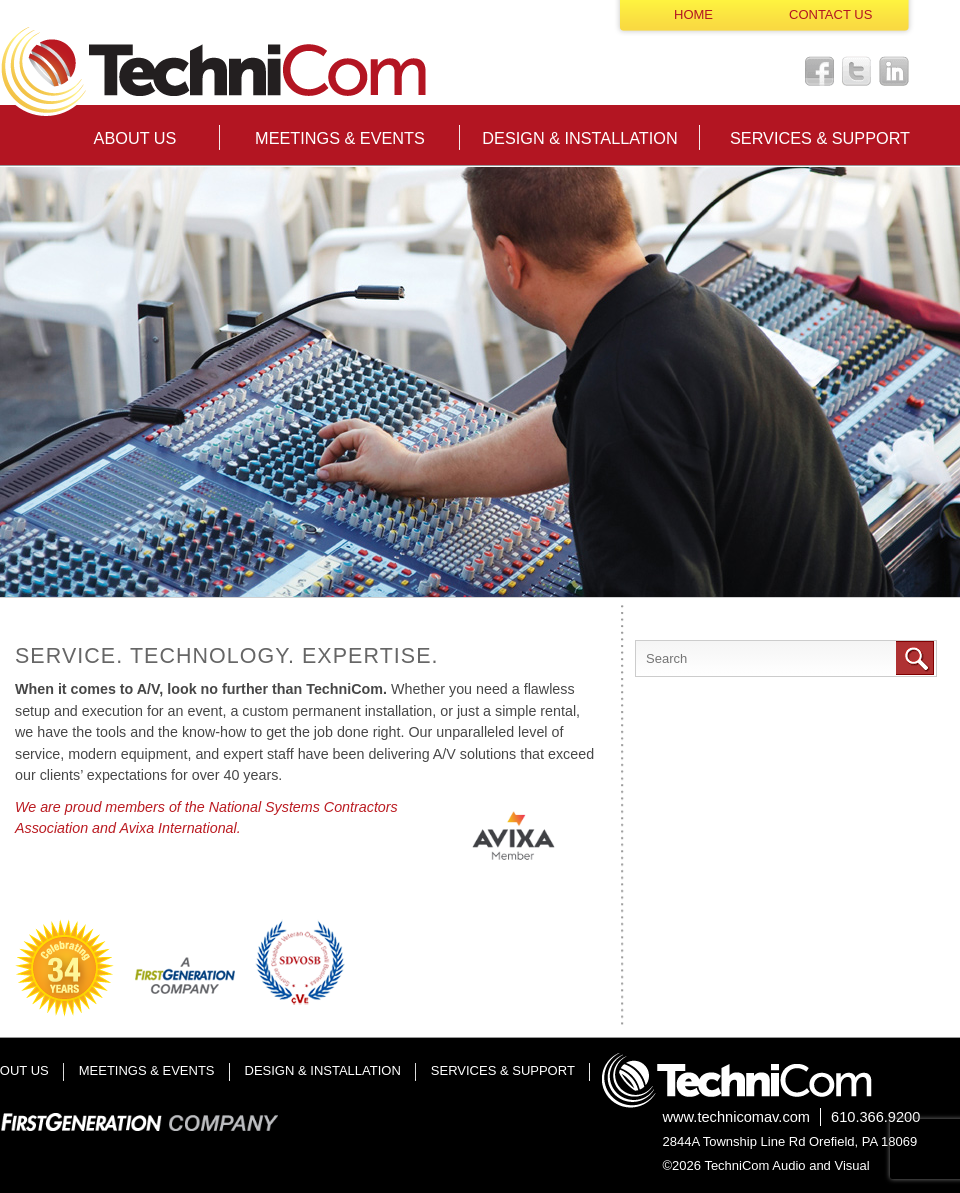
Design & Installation (579, 138)
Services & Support (820, 138)
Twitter (857, 71)
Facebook (820, 71)
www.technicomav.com (737, 1117)
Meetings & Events (340, 138)
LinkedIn (894, 71)
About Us (135, 138)
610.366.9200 (875, 1117)
